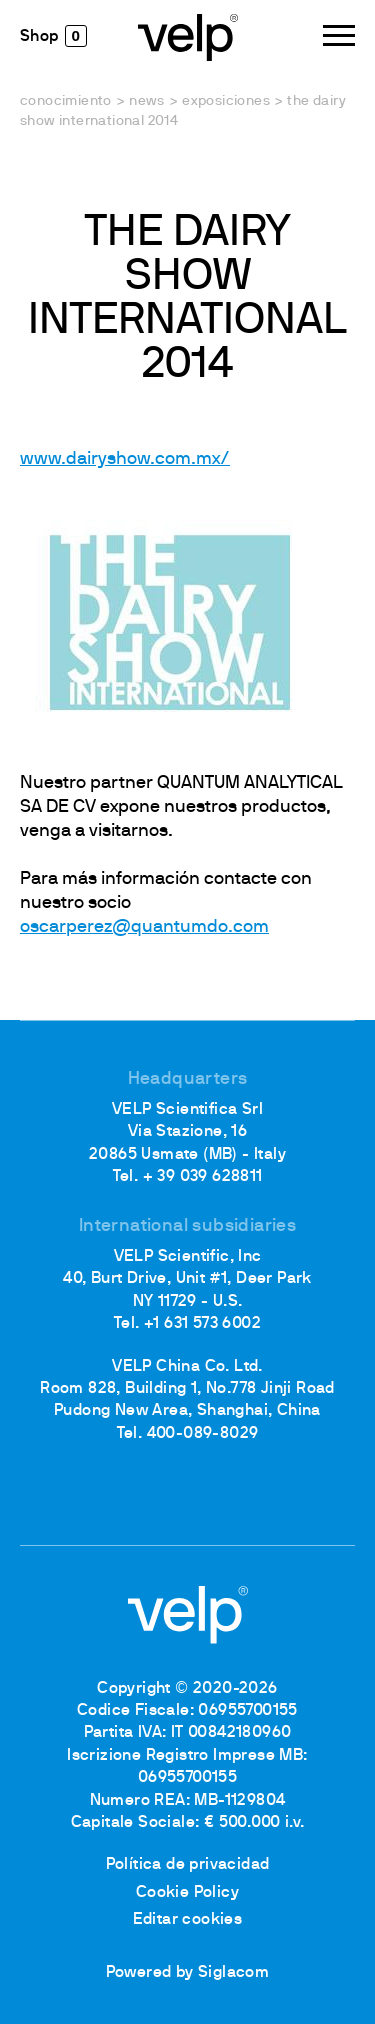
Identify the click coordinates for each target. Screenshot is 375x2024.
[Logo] (188, 36)
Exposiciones (226, 101)
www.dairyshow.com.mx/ (125, 459)
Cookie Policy (187, 1893)
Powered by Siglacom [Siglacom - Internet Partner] (188, 1973)
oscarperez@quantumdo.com (144, 927)
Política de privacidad (188, 1865)
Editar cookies (188, 1920)
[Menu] (339, 35)
